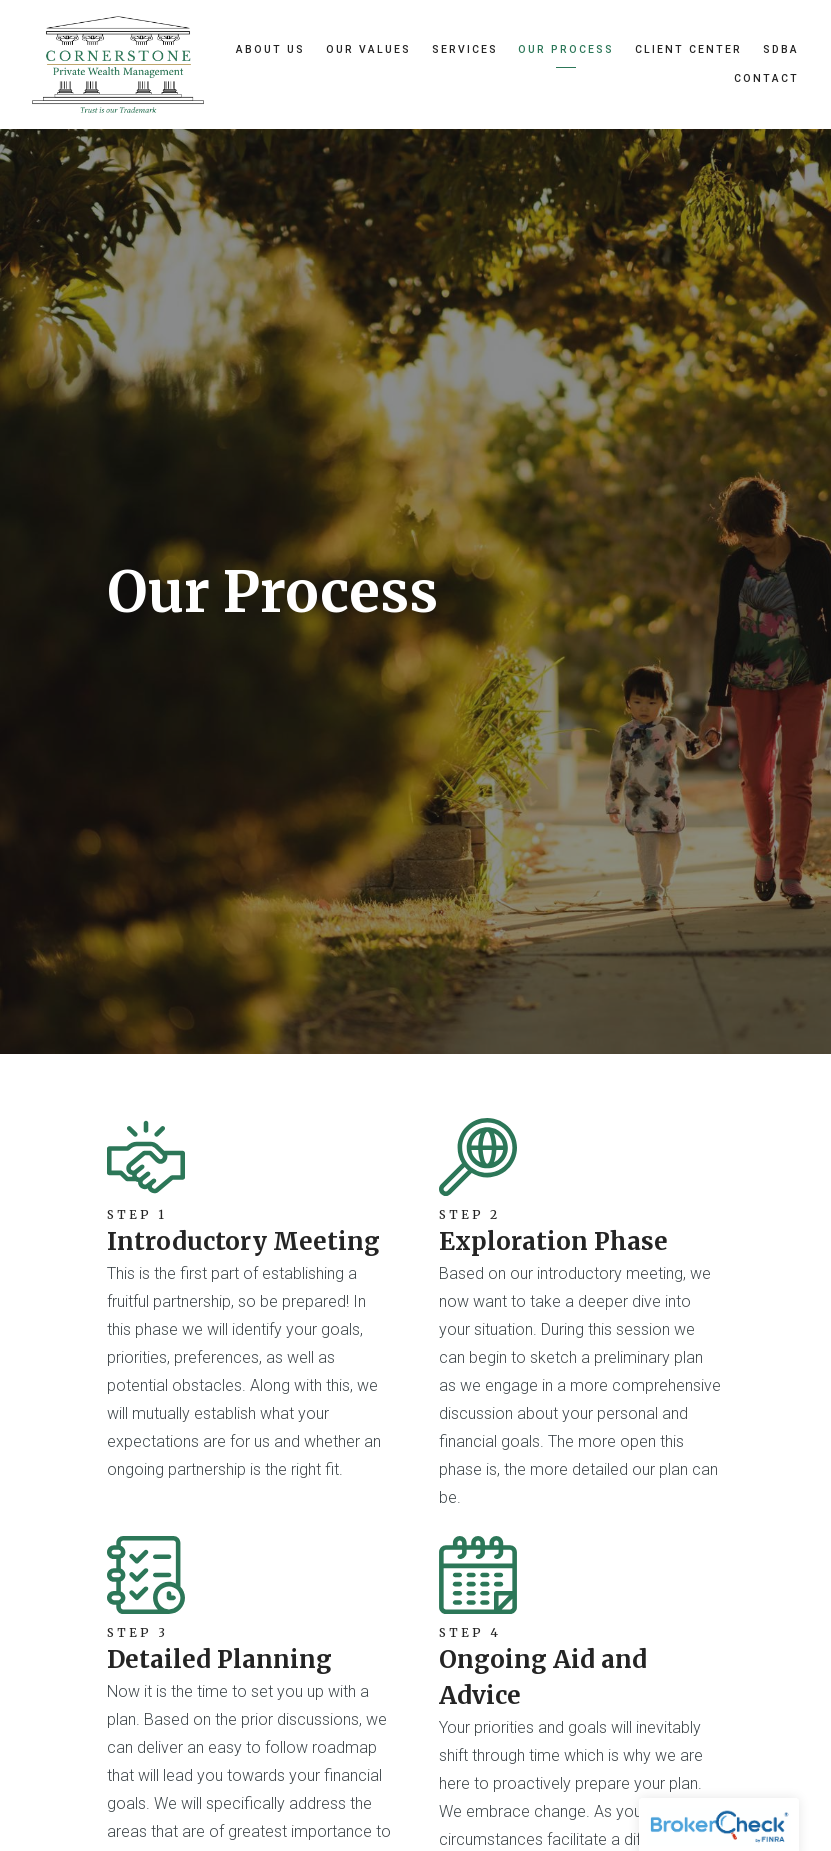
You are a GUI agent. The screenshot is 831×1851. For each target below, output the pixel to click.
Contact (766, 78)
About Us (270, 49)
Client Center (688, 49)
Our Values (368, 49)
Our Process (566, 49)
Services (465, 49)
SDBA (781, 49)
